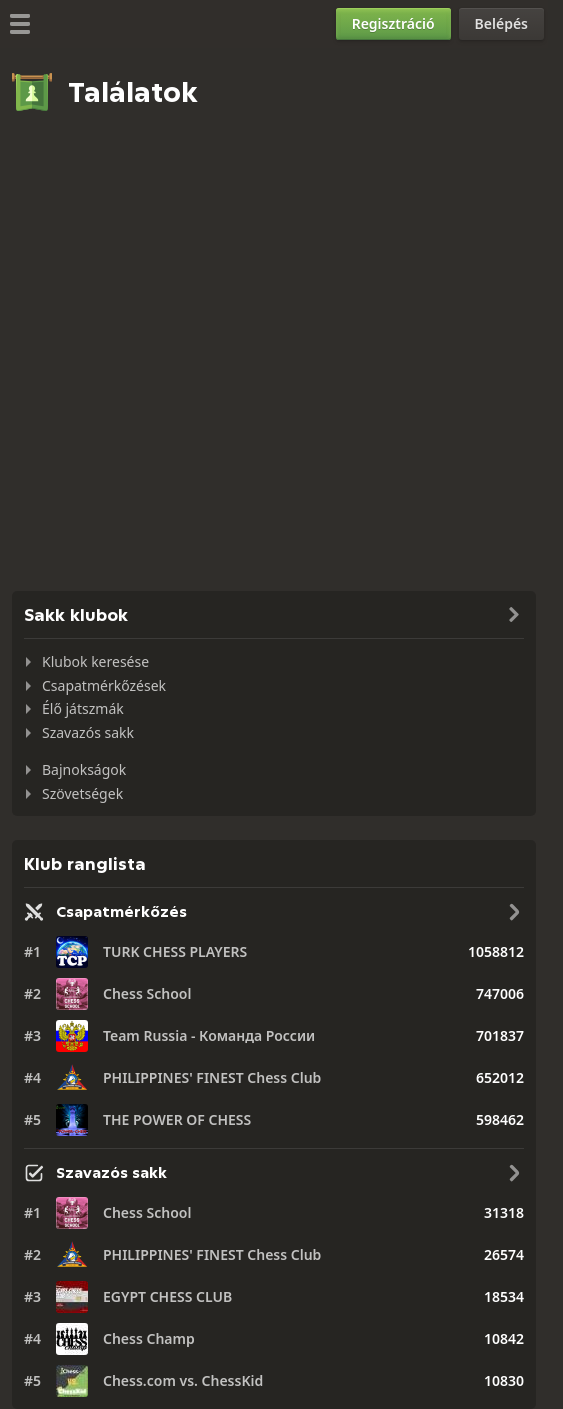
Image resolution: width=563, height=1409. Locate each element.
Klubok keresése (95, 661)
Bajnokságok (84, 769)
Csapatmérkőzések (104, 685)
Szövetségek (82, 793)
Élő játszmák (83, 708)
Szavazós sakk (88, 732)
